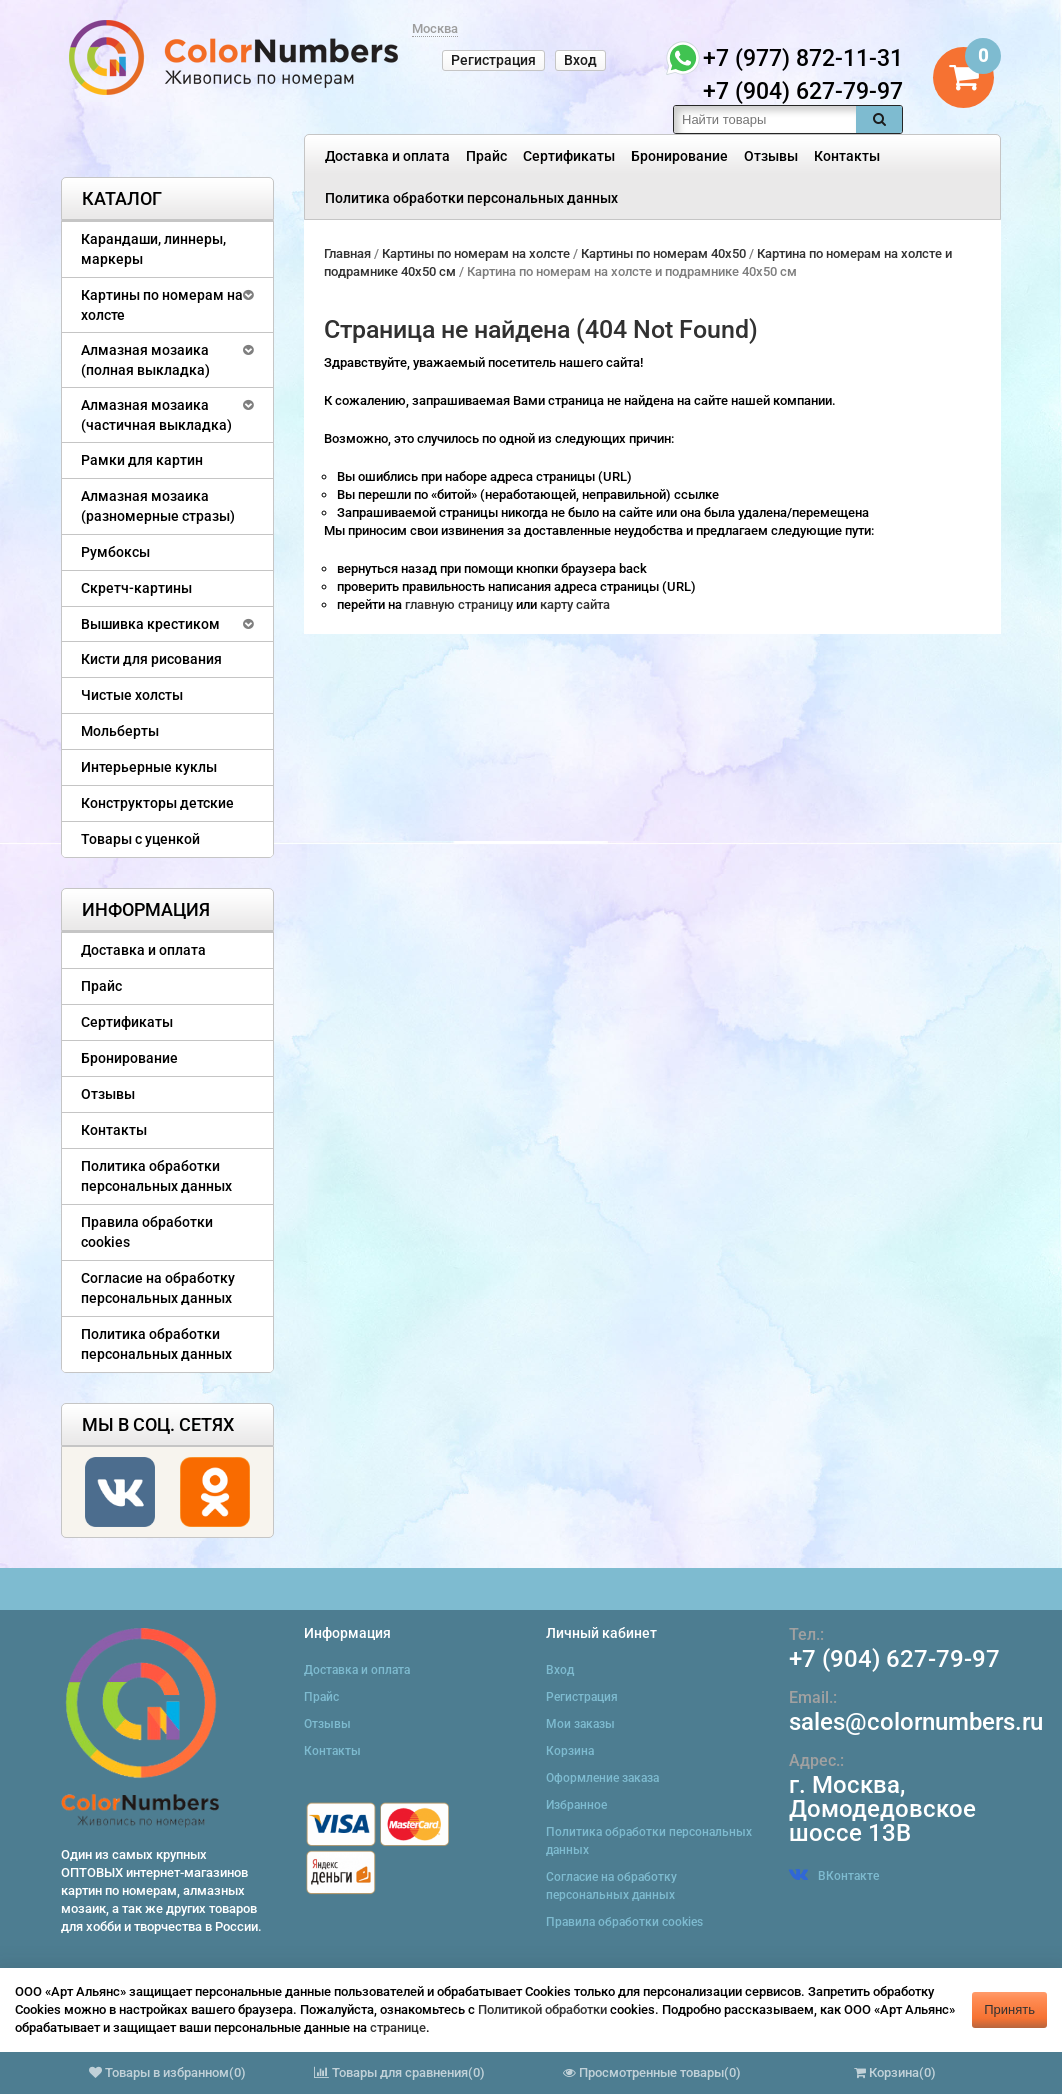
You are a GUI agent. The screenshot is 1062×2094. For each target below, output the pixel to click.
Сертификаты (569, 156)
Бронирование (679, 156)
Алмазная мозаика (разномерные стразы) (158, 506)
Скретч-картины (136, 588)
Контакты (847, 156)
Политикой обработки (542, 2009)
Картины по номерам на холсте (162, 305)
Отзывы (771, 156)
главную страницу (460, 604)
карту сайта (575, 604)
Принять (1009, 2009)
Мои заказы (580, 1724)
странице (398, 2027)
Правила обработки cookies (147, 1232)
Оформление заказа (602, 1778)
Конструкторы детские (157, 803)
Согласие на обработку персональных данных (158, 1288)
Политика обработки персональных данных (471, 198)
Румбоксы (115, 552)
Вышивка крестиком (150, 624)
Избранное (576, 1805)
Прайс (486, 156)
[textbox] (765, 119)
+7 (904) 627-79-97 (894, 1659)
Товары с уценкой (140, 839)
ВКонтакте (834, 1876)
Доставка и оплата (387, 156)
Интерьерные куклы (149, 767)
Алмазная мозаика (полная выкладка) (145, 360)
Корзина (570, 1751)
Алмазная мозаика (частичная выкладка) (156, 415)
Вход (580, 60)
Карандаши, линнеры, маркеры (153, 249)
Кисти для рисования (151, 659)
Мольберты (120, 731)
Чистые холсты (132, 695)
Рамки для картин (142, 460)
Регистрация (493, 60)
